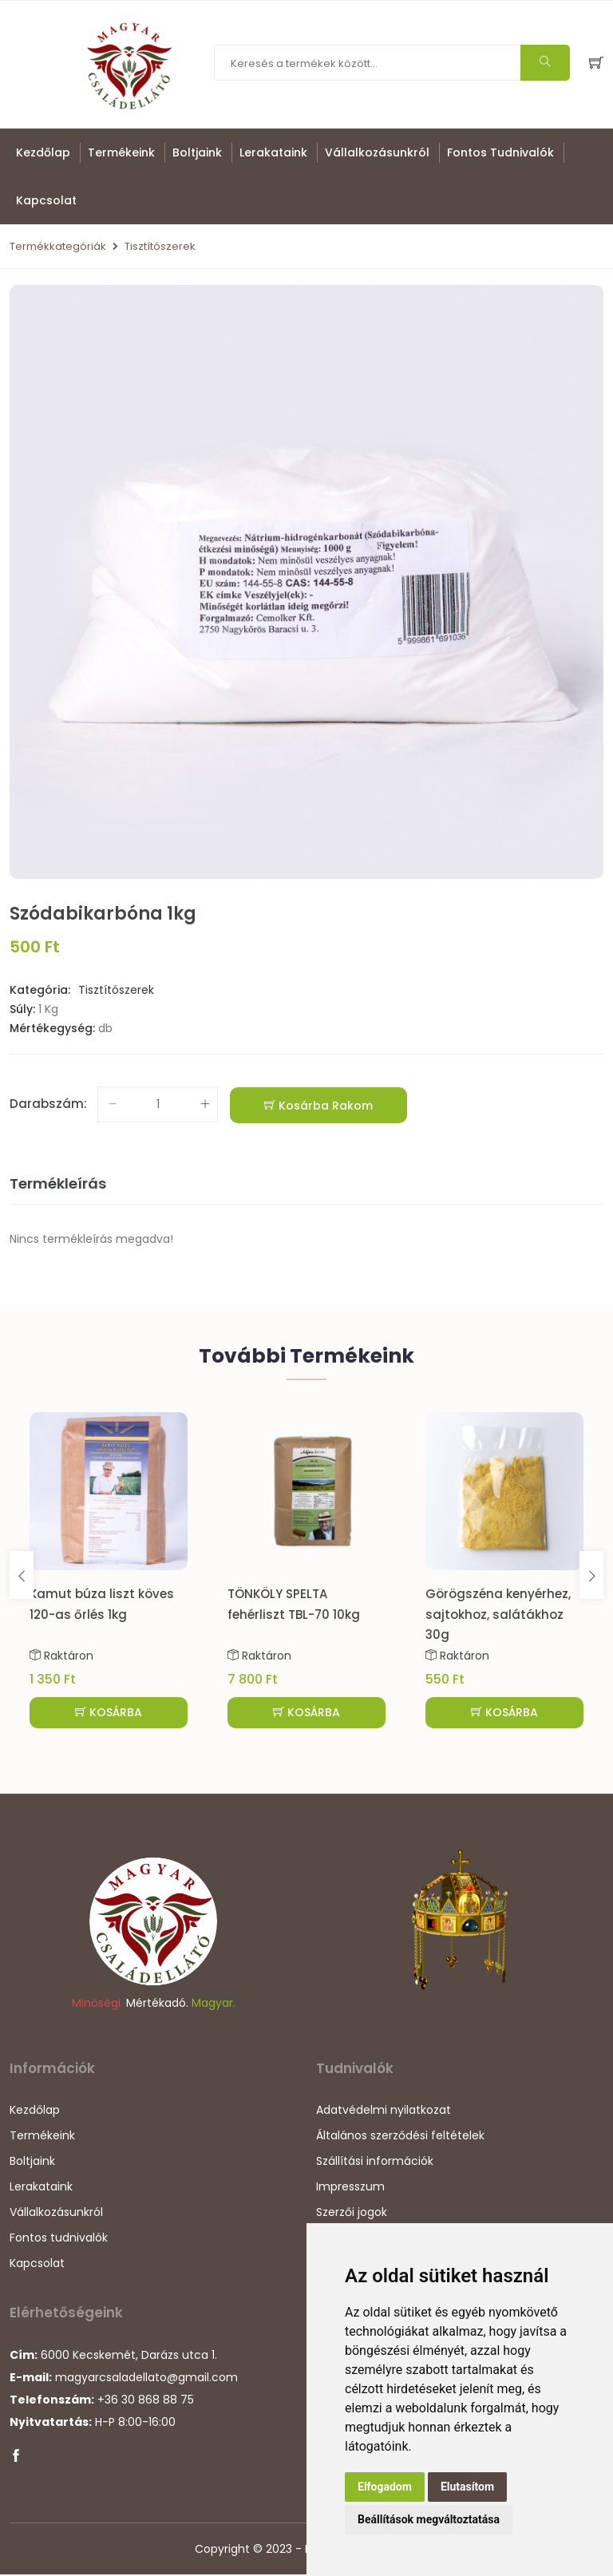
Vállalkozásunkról (377, 152)
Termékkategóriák (58, 246)
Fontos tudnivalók (500, 152)
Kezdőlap (43, 152)
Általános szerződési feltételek (400, 2138)
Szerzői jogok (351, 2214)
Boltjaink (197, 152)
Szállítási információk (374, 2163)
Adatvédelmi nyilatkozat (383, 2112)
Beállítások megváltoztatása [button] (429, 2519)
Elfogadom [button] (385, 2486)
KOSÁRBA (108, 1712)
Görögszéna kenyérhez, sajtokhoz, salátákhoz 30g (498, 1614)
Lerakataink (273, 152)
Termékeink (121, 152)
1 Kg (48, 1009)
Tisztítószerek (160, 246)
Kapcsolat (46, 200)
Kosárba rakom (318, 1106)
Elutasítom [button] (467, 2486)
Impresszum (350, 2189)
